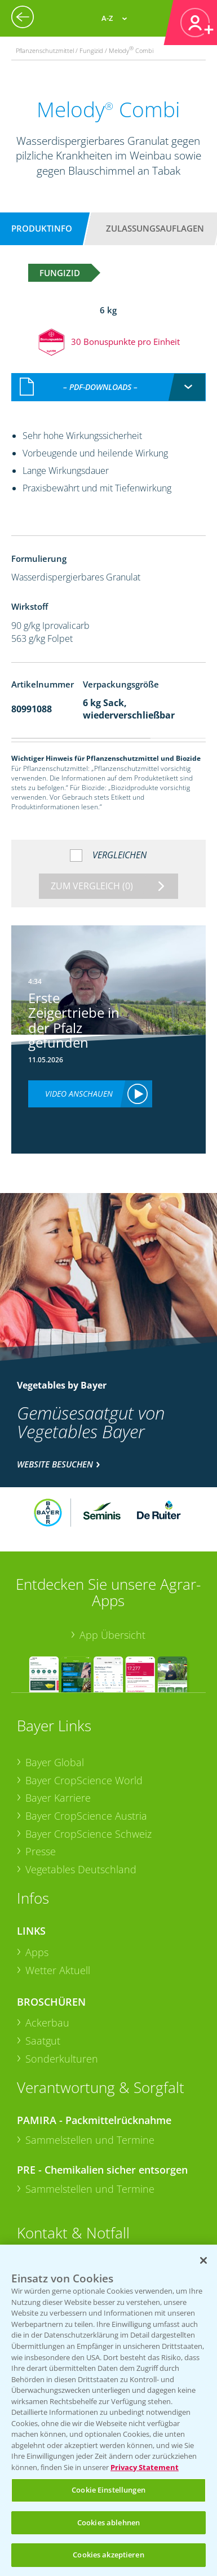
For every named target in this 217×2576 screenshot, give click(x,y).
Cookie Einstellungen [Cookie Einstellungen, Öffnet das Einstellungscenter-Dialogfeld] (108, 2490)
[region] (108, 2410)
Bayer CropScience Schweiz (88, 1834)
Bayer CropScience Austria (86, 1816)
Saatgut (42, 2040)
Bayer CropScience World (84, 1780)
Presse (40, 1851)
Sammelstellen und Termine (89, 2140)
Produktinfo (41, 228)
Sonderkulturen (61, 2058)
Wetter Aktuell (57, 1970)
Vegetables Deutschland (80, 1869)
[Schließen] (203, 2260)
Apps (36, 1952)
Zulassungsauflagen (155, 228)
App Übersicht (112, 1635)
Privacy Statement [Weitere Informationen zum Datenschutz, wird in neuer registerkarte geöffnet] (144, 2467)
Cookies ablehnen (108, 2522)
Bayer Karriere (58, 1797)
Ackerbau (47, 2022)
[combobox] (108, 387)
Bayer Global (54, 1762)
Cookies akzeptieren (108, 2555)
